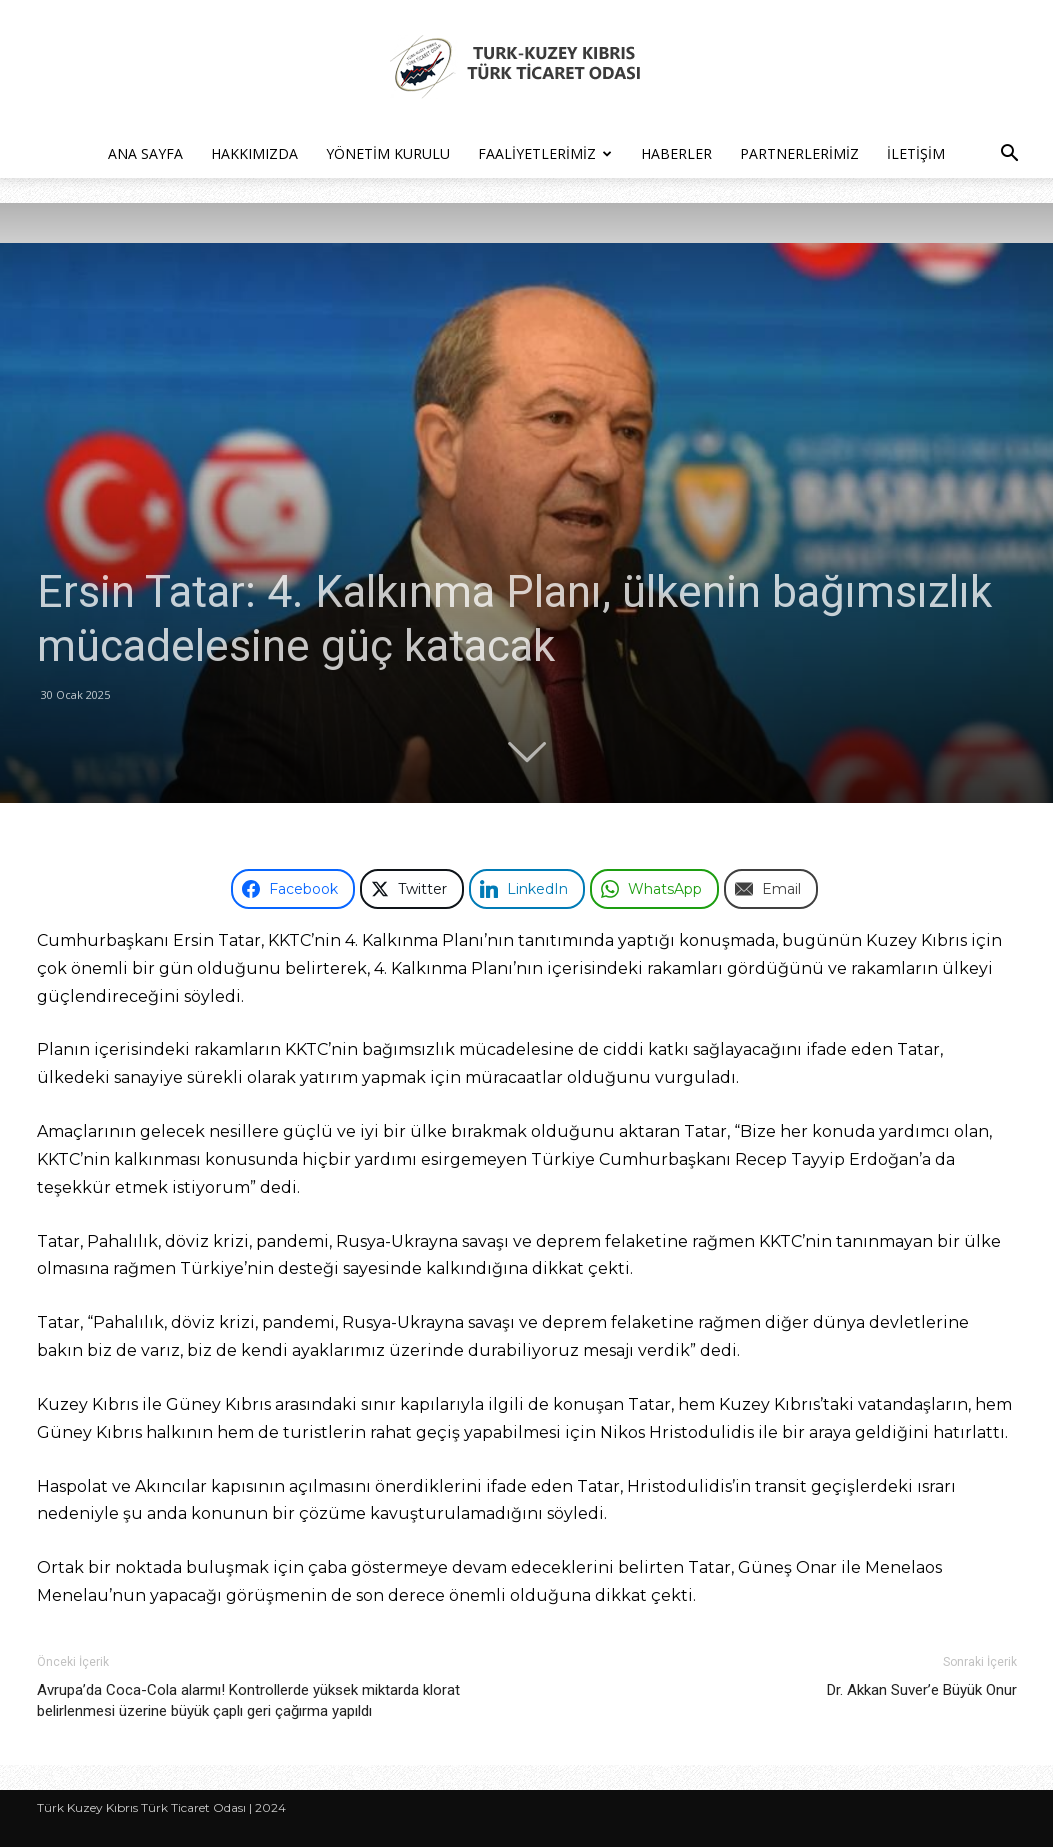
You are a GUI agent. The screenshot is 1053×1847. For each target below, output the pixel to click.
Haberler (676, 153)
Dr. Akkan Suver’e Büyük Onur (922, 1690)
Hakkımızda (254, 153)
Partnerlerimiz (799, 153)
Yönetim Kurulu (388, 153)
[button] (1009, 155)
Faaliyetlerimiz (545, 153)
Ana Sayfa (145, 153)
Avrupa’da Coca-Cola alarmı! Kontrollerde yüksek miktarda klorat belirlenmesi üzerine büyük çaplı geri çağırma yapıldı (248, 1700)
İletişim (916, 153)
